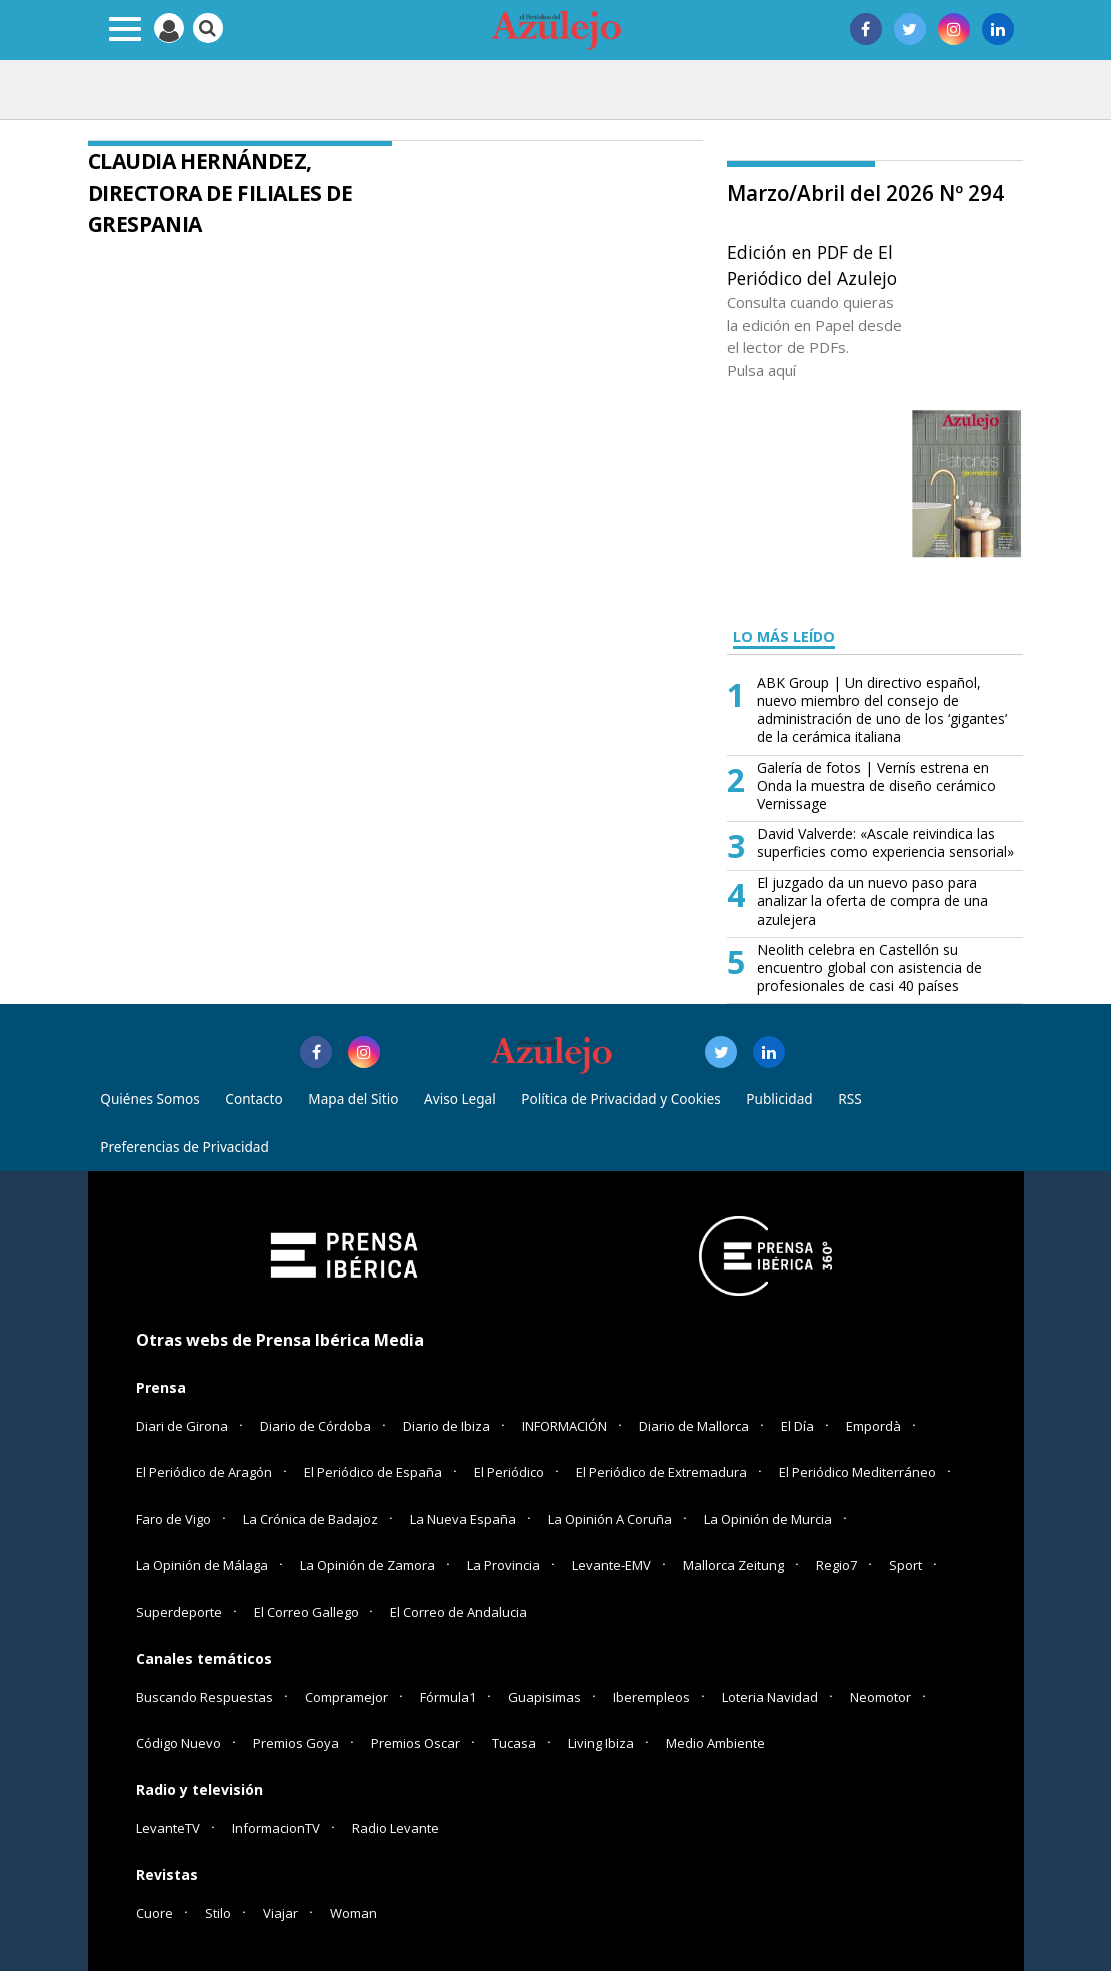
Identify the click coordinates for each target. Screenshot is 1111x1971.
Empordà (873, 1426)
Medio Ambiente (715, 1743)
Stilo (218, 1913)
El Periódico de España (373, 1472)
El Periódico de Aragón (204, 1472)
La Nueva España (463, 1519)
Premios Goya (296, 1743)
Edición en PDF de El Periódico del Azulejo (812, 265)
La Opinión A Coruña (610, 1519)
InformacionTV (276, 1828)
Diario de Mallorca (694, 1426)
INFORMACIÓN (564, 1426)
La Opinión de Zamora (367, 1565)
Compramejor (346, 1697)
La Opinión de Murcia (768, 1519)
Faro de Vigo (173, 1519)
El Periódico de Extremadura (661, 1472)
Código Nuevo (178, 1743)
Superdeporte (179, 1612)
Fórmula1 (448, 1697)
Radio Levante (395, 1828)
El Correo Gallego (308, 1612)
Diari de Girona (182, 1426)
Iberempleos (651, 1697)
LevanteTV (168, 1828)
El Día (797, 1426)
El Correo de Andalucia (458, 1612)
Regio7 (836, 1565)
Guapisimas (544, 1697)
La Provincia (503, 1565)
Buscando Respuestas (204, 1697)
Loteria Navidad (770, 1697)
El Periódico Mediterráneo (857, 1472)
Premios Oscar (415, 1743)
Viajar (280, 1913)
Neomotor (880, 1697)
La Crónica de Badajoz (310, 1519)
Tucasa (514, 1743)
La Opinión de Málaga (202, 1565)
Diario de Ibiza (446, 1426)
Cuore (154, 1913)
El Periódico (509, 1472)
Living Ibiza (601, 1743)
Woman (353, 1913)
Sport (905, 1565)
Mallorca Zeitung (733, 1565)
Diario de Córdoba (315, 1426)
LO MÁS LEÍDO (784, 636)
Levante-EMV (611, 1565)
